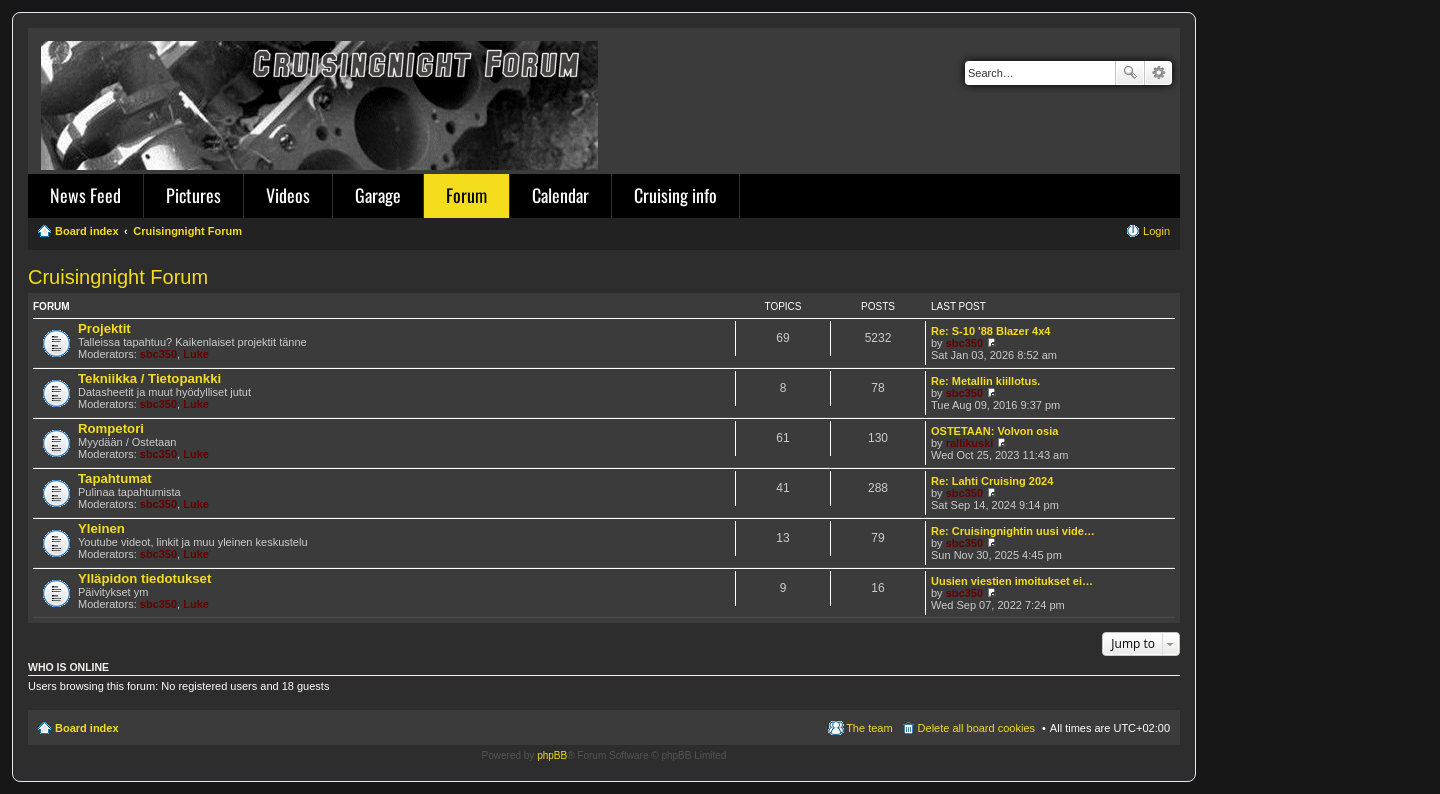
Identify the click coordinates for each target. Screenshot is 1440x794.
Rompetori (111, 428)
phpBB (552, 755)
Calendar (560, 195)
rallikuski (970, 443)
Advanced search (1158, 73)
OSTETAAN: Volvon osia (994, 431)
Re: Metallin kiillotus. (985, 381)
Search (1130, 73)
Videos (288, 195)
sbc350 (158, 354)
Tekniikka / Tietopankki (149, 378)
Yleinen (101, 528)
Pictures (193, 195)
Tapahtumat (115, 478)
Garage (378, 195)
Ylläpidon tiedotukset (144, 578)
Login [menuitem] (1156, 231)
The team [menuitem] (869, 728)
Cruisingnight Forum (118, 277)
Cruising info (675, 195)
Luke (196, 354)
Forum (466, 195)
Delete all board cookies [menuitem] (976, 728)
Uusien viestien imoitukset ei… (1012, 581)
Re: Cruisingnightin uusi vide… (1013, 531)
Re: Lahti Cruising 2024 (992, 481)
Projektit (104, 328)
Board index (87, 728)
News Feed (85, 195)
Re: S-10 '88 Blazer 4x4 (990, 331)
